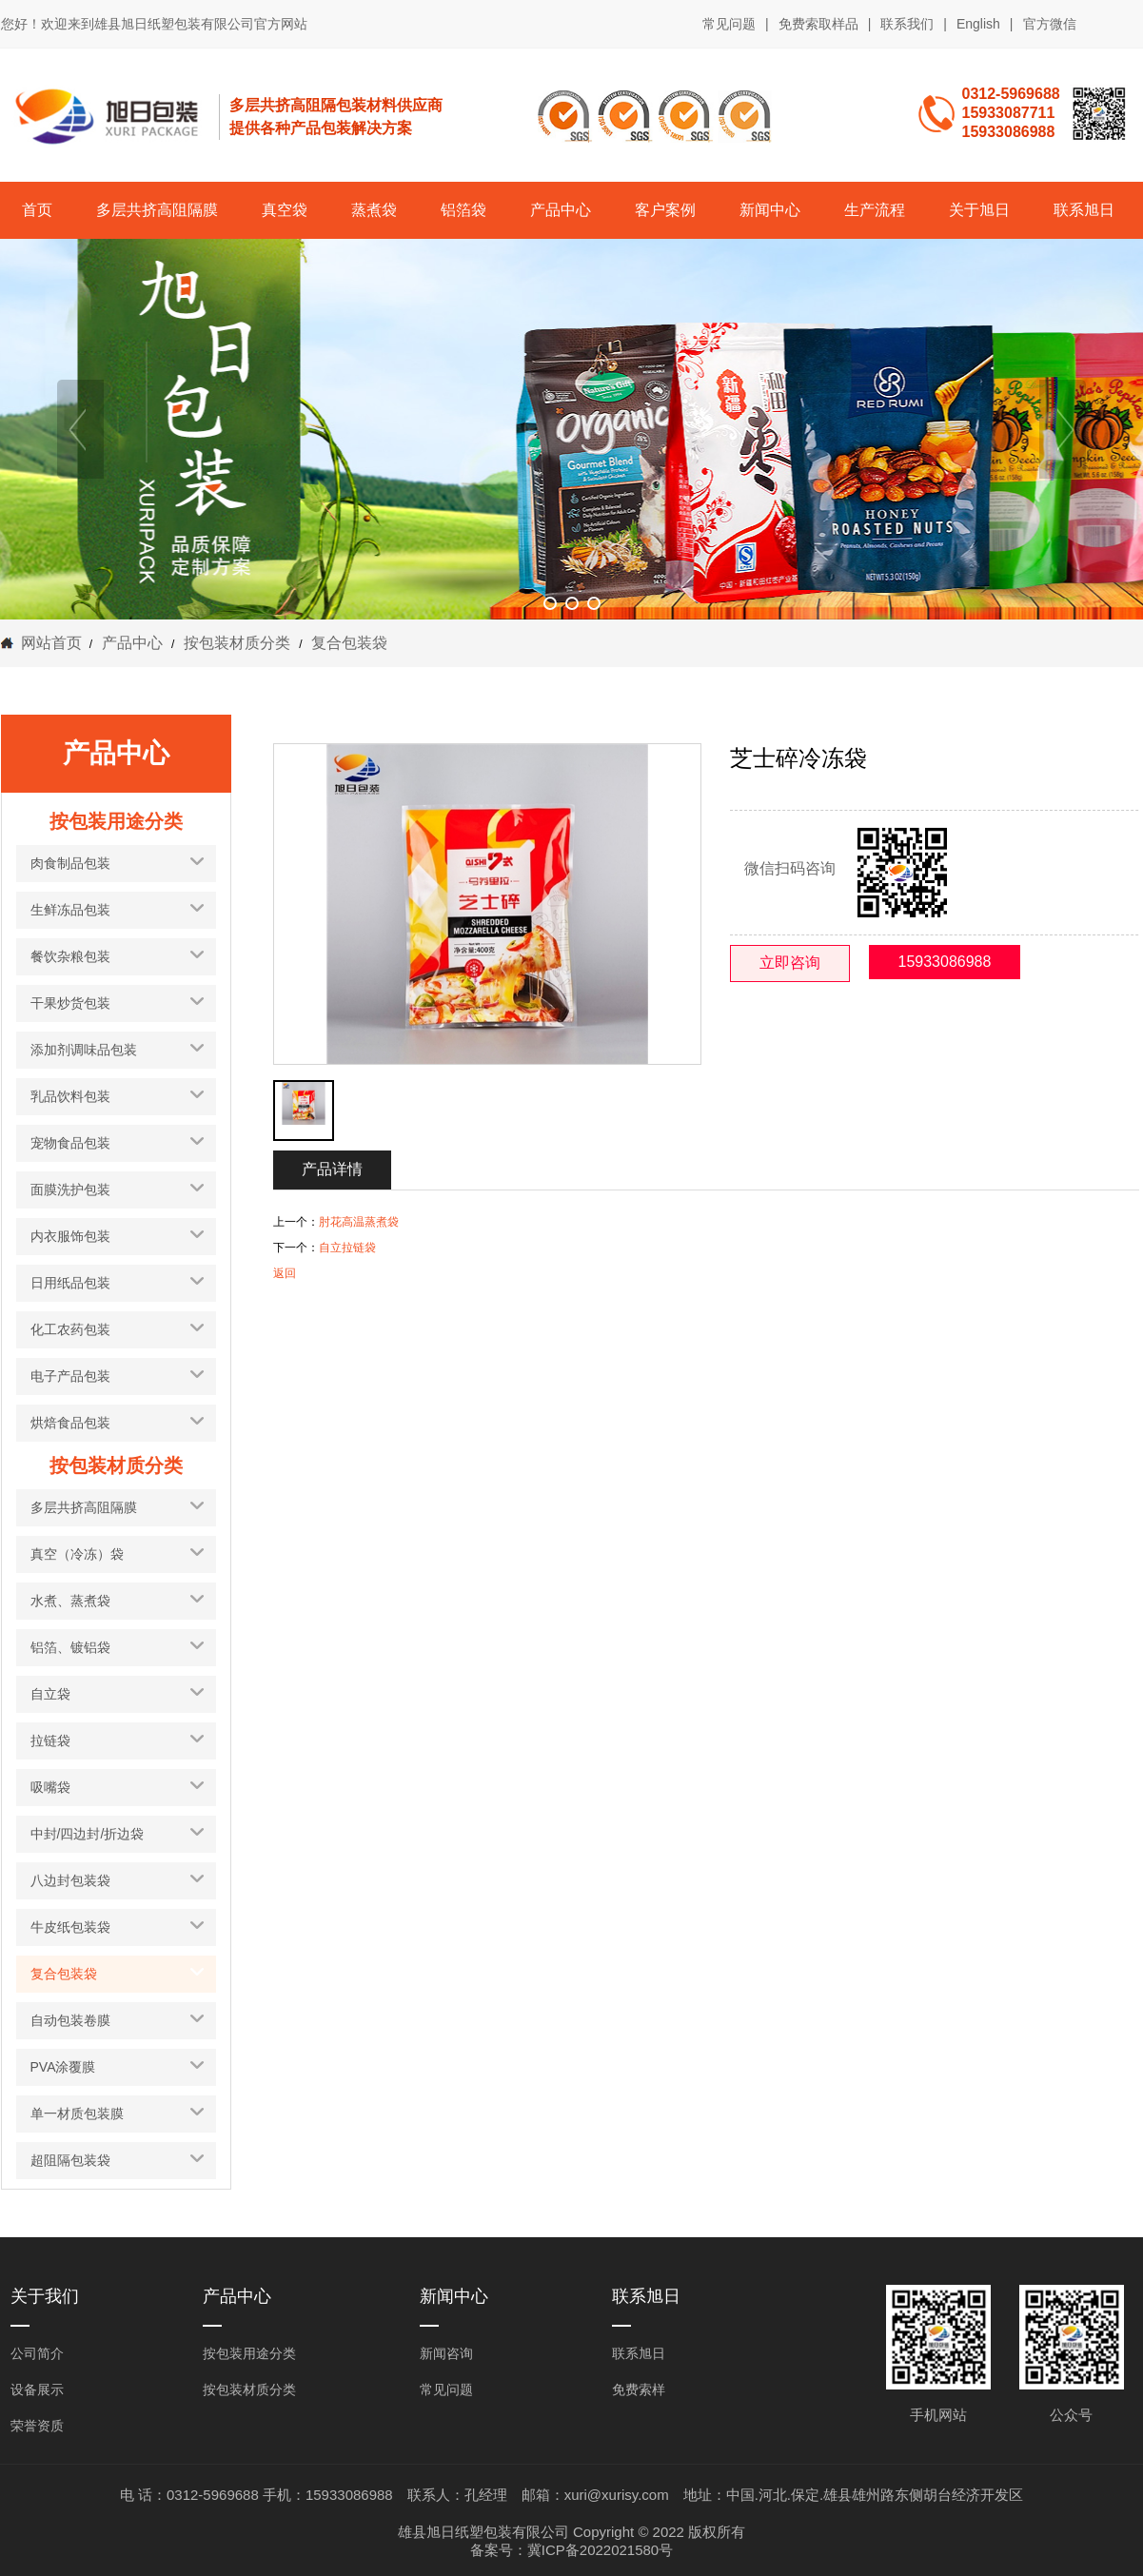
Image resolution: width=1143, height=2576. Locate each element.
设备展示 (37, 2389)
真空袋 (284, 210)
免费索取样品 (818, 23)
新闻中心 (769, 210)
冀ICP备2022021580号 (600, 2550)
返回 (284, 1273)
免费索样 (638, 2389)
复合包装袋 (347, 643)
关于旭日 (979, 210)
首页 (37, 210)
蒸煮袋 (374, 210)
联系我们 (907, 23)
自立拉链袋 (347, 1247)
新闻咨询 (446, 2353)
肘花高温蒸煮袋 (359, 1222)
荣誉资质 (37, 2425)
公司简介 (37, 2353)
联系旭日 (1084, 210)
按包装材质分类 (236, 643)
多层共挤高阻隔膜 (157, 210)
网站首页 (51, 643)
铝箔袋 (463, 210)
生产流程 (874, 210)
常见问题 (729, 23)
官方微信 (1049, 24)
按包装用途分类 (249, 2353)
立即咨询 (789, 962)
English (978, 23)
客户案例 (665, 210)
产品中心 (560, 210)
